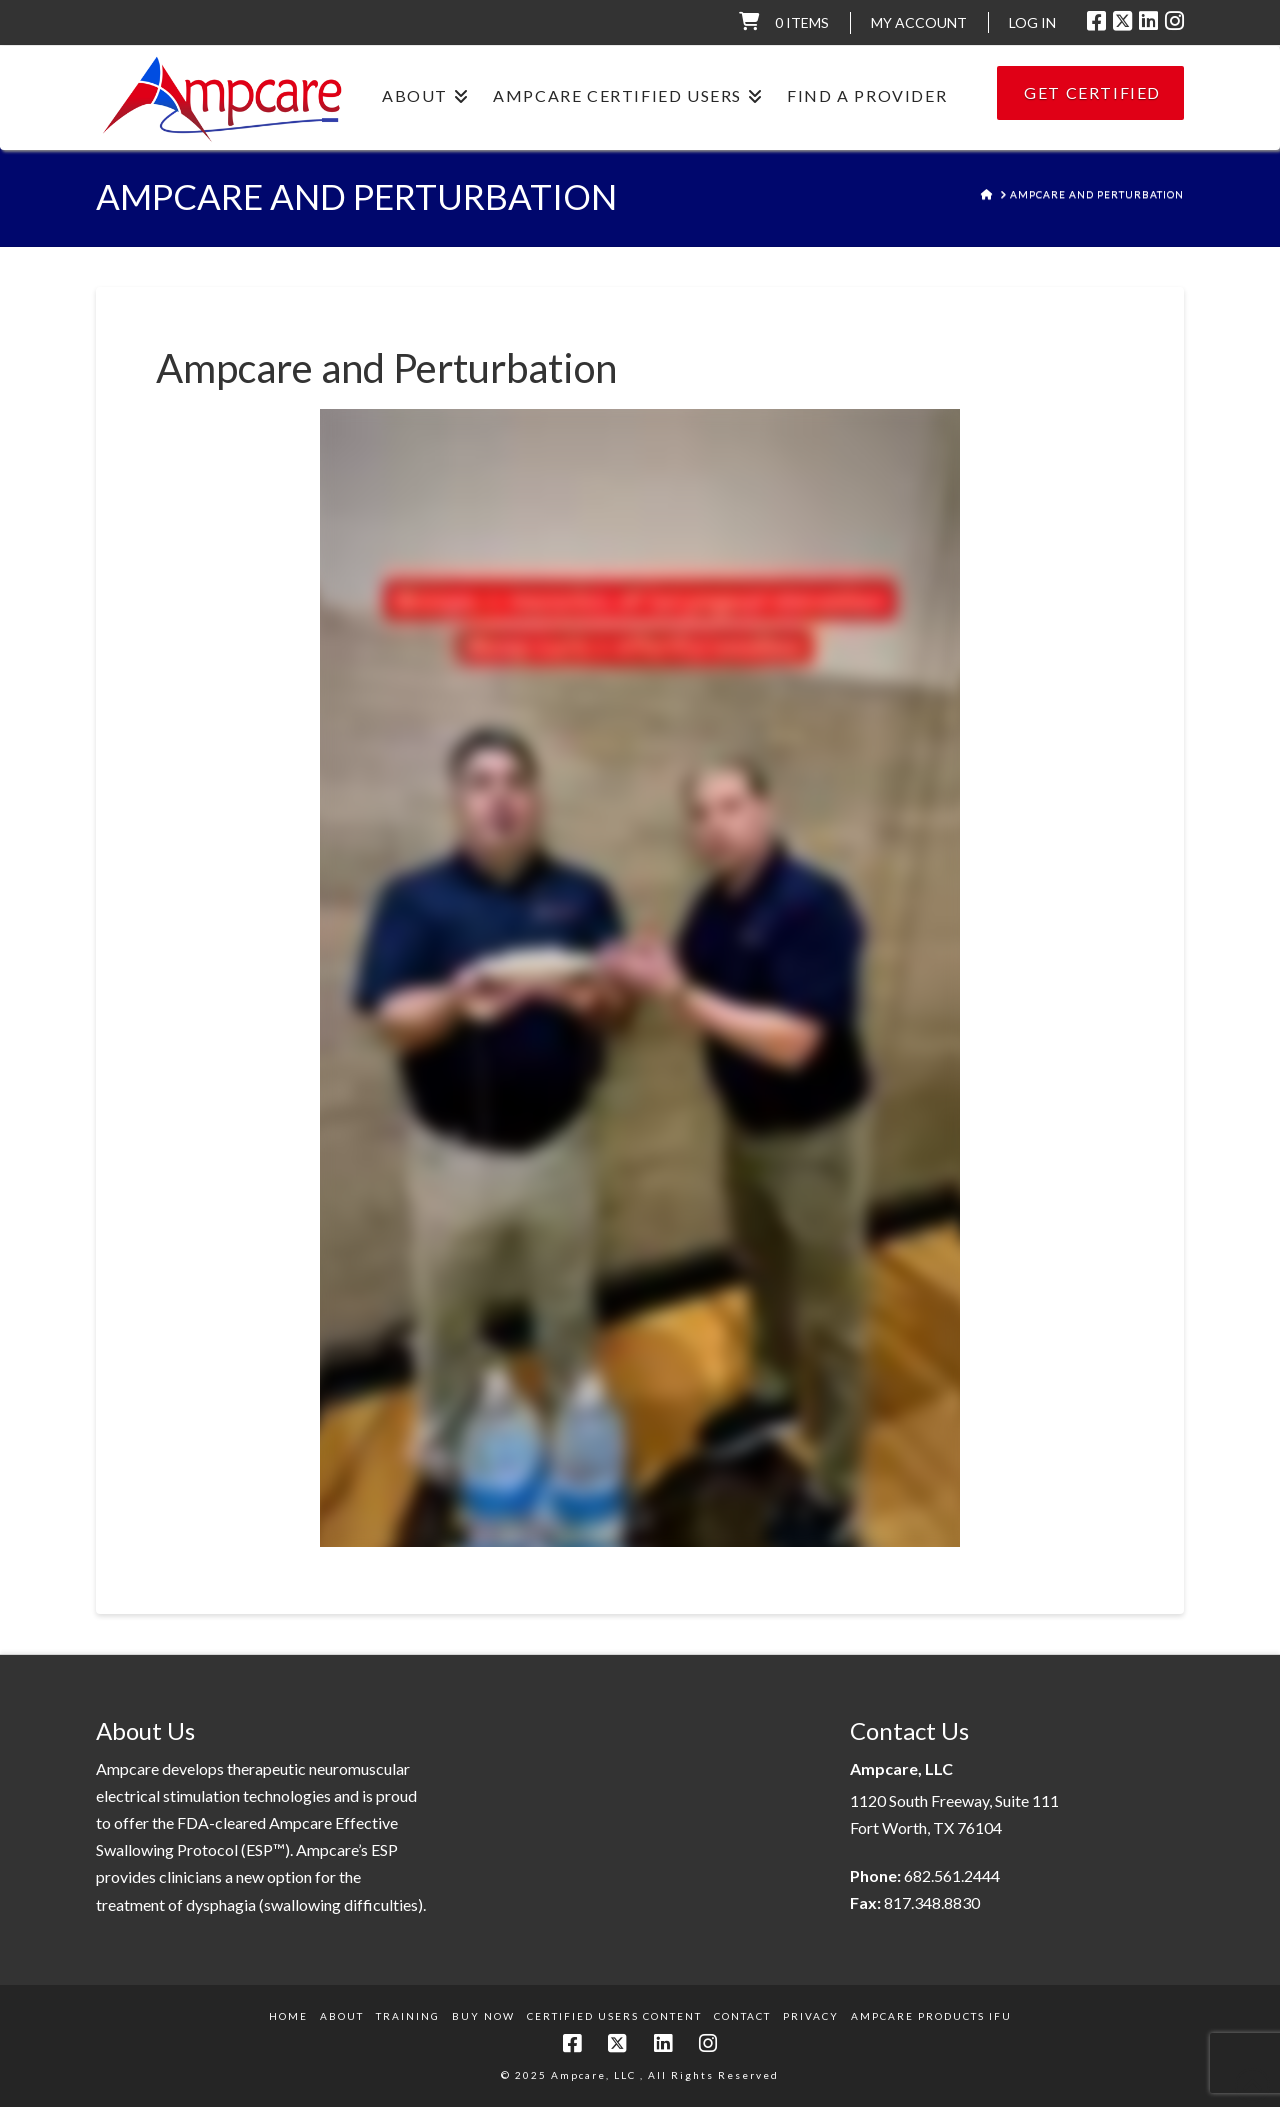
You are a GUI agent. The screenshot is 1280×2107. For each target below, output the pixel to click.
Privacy (811, 2016)
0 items (802, 22)
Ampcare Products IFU (931, 2016)
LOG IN (1032, 22)
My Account (919, 22)
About (342, 2016)
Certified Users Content (614, 2016)
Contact (742, 2016)
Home (288, 2016)
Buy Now (483, 2016)
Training (408, 2016)
